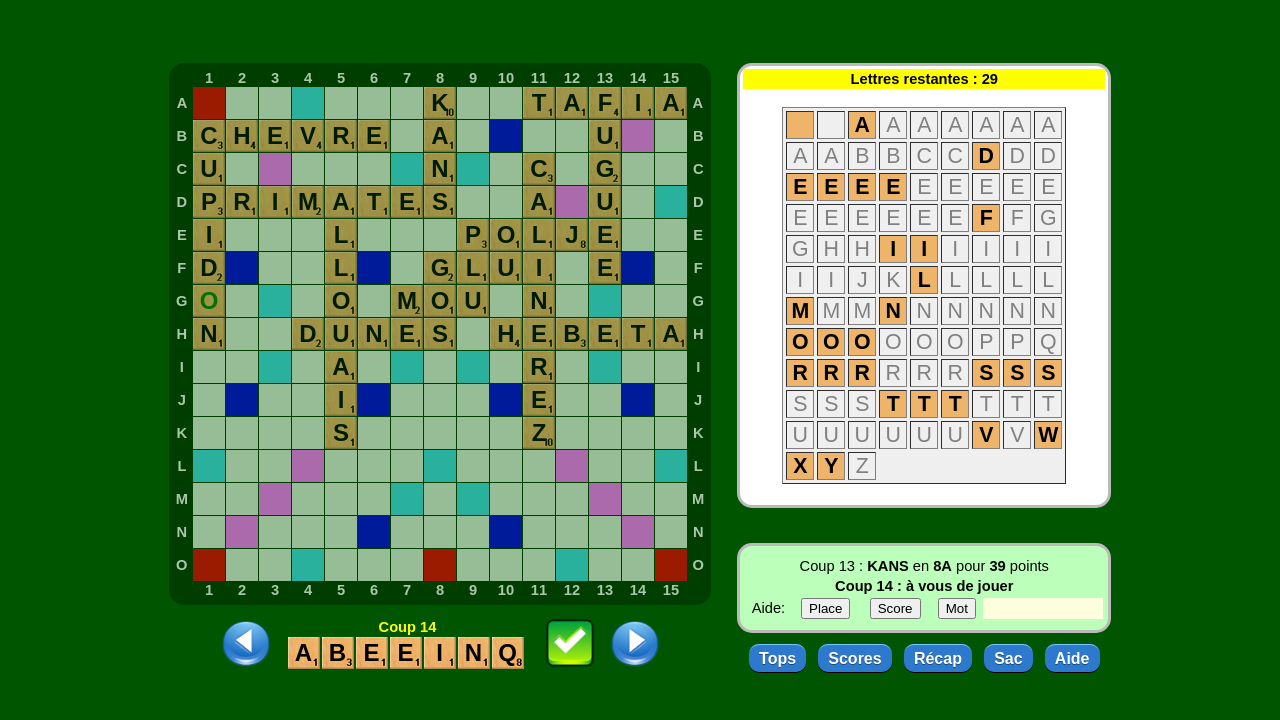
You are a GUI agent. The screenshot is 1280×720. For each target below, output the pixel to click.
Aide (1072, 658)
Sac (1008, 658)
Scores (854, 658)
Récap (938, 658)
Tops (777, 658)
